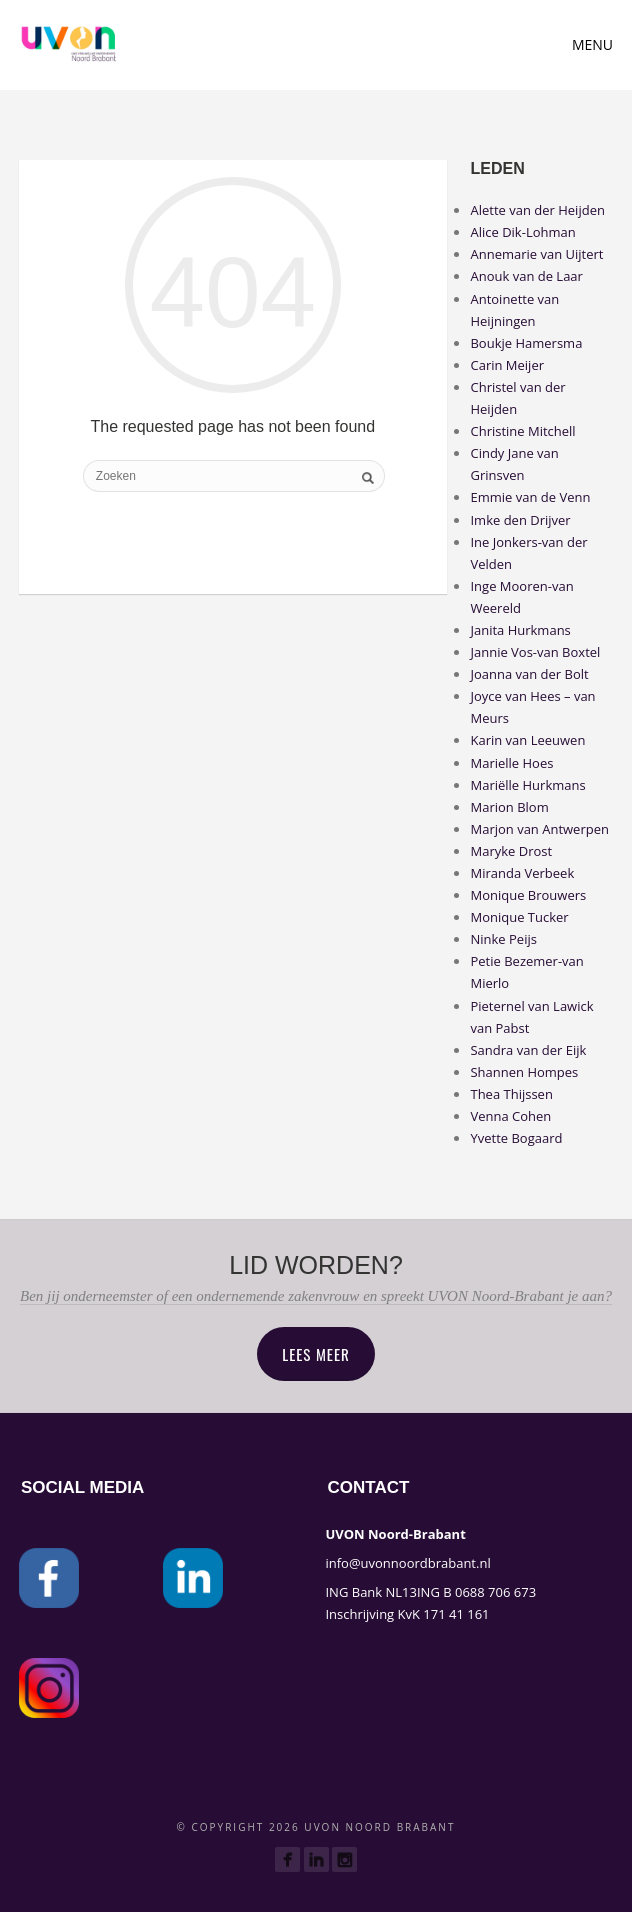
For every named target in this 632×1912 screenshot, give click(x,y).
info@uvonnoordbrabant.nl (407, 1563)
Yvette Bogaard (516, 1138)
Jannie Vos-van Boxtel (535, 652)
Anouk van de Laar (526, 276)
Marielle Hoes (511, 763)
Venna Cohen (510, 1116)
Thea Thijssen (511, 1094)
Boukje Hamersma (526, 343)
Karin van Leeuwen (527, 740)
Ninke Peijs (503, 939)
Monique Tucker (519, 917)
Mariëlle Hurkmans (527, 785)
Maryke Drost (511, 851)
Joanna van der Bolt (529, 674)
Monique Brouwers (528, 895)
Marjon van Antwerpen (539, 829)
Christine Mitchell (522, 431)
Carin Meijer (507, 365)
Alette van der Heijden (537, 210)
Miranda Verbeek (522, 873)
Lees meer (316, 1354)
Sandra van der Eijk (528, 1050)
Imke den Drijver (520, 520)
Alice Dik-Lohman (522, 232)
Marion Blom (509, 807)
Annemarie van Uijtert (536, 254)
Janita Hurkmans (520, 630)
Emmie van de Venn (530, 497)
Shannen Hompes (524, 1072)
